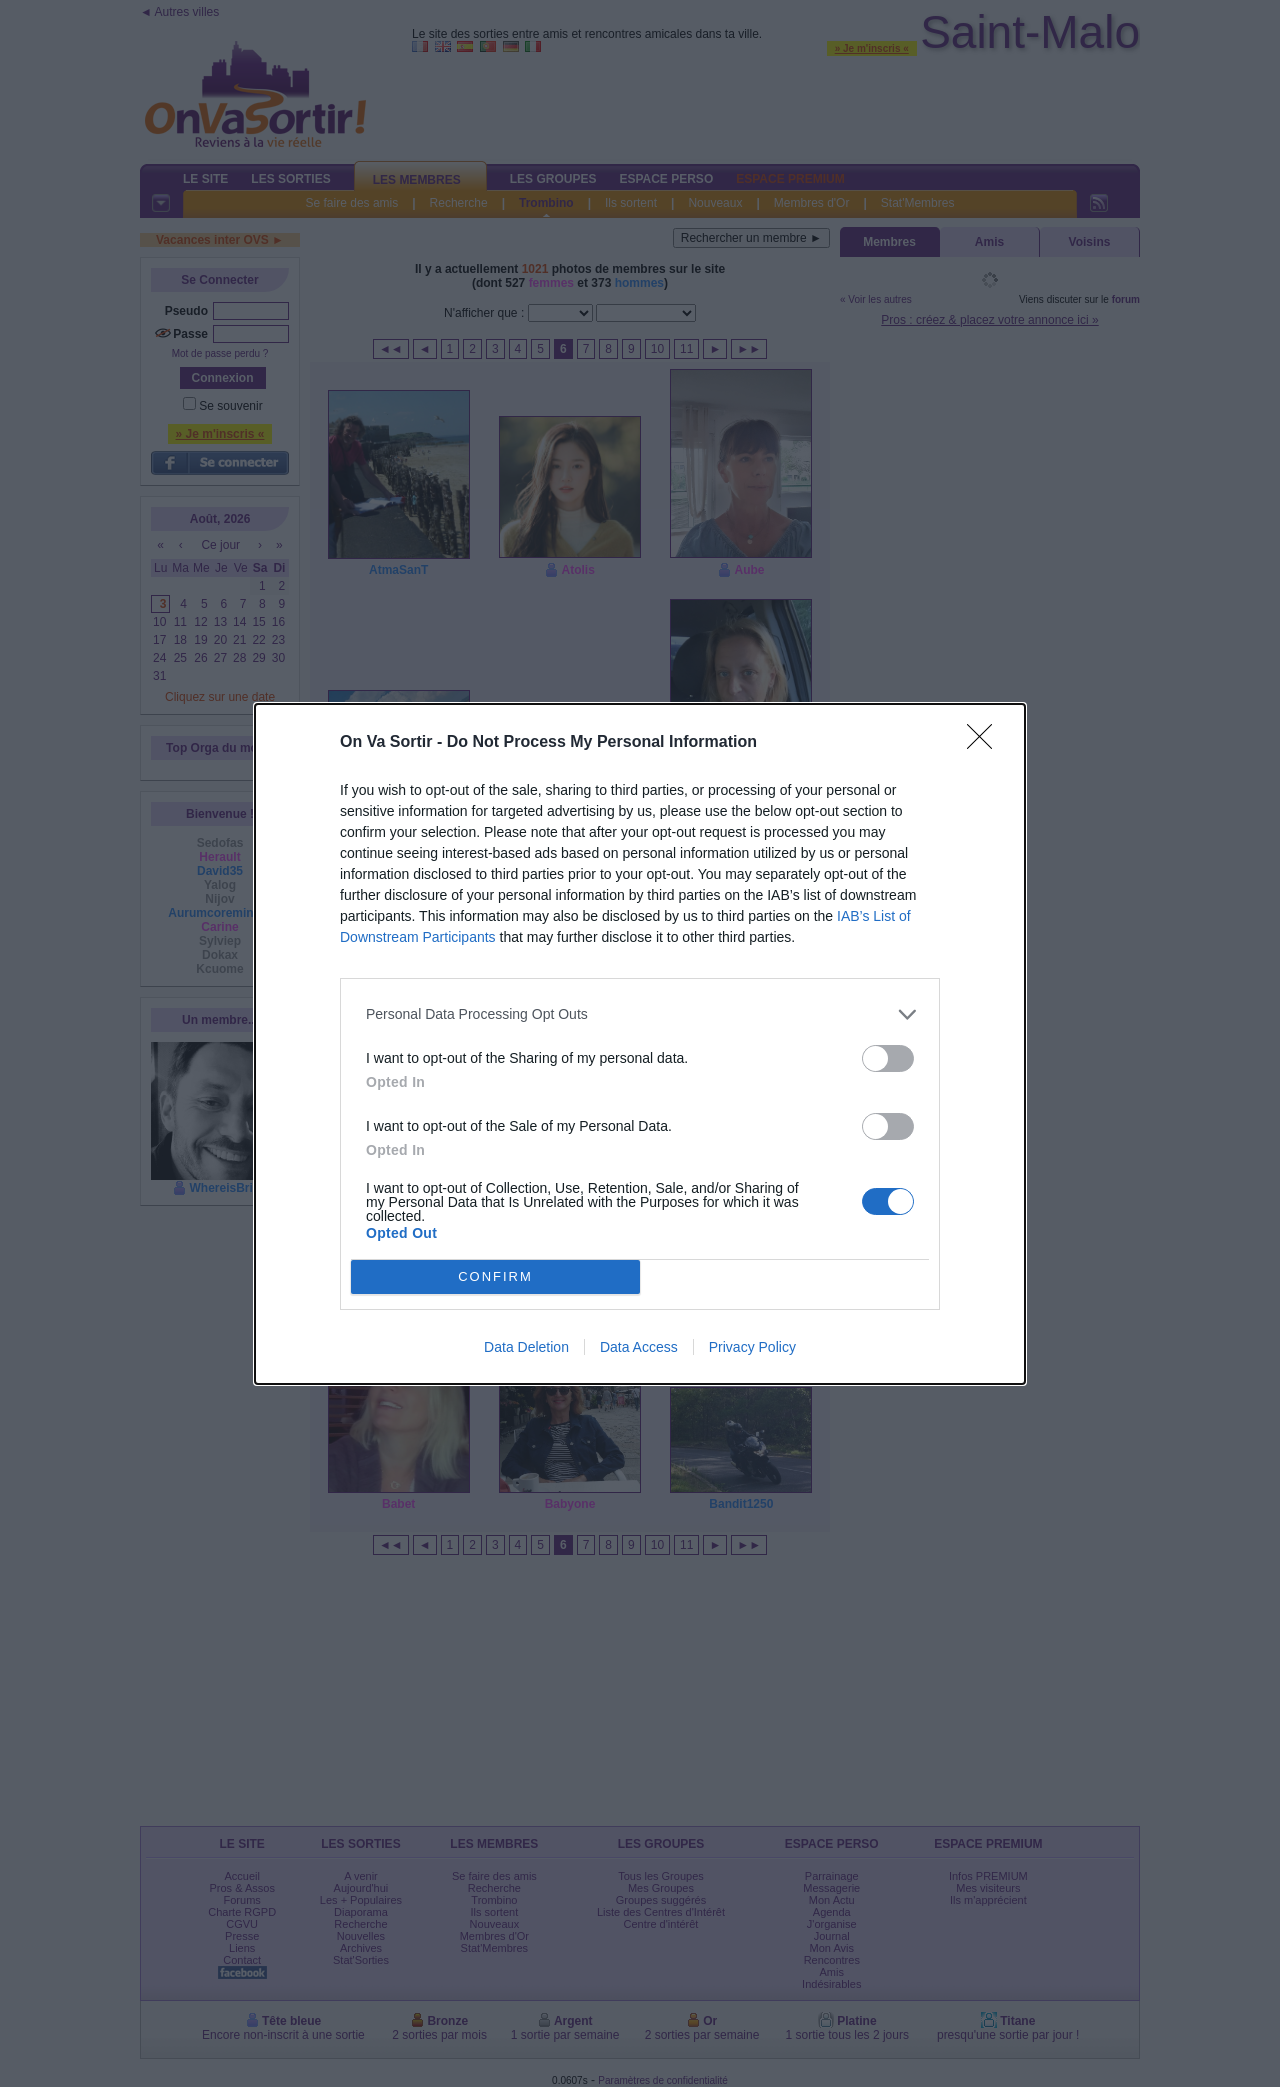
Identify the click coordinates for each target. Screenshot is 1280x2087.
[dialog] (640, 1044)
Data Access (639, 1347)
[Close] (986, 743)
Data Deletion (526, 1347)
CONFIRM (495, 1276)
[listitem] (640, 1014)
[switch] (888, 1058)
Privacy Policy (752, 1347)
